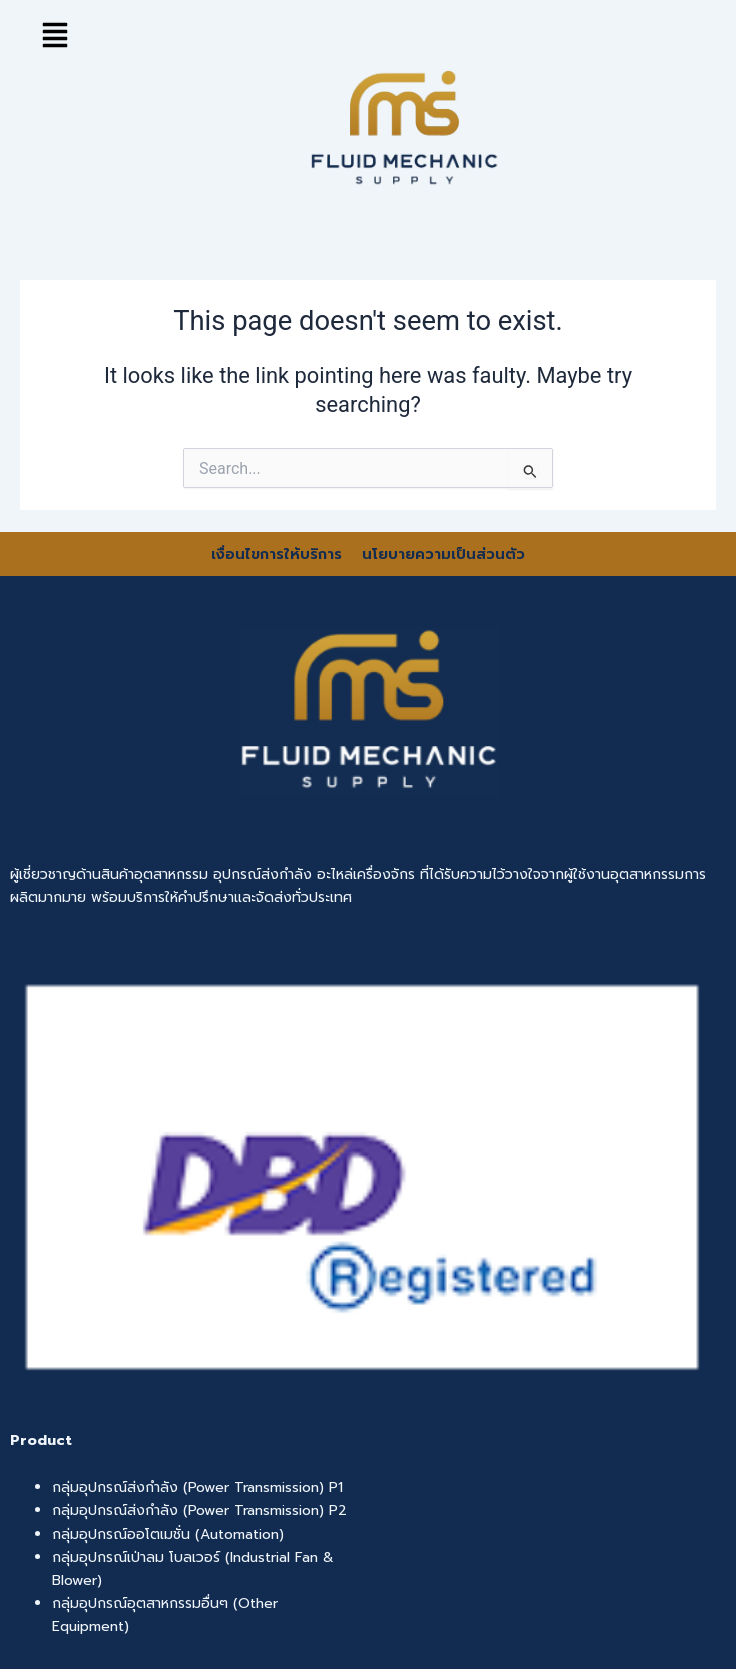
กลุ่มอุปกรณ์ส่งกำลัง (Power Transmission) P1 (197, 1487)
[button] (55, 34)
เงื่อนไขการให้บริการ (279, 554)
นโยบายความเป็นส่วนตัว (443, 554)
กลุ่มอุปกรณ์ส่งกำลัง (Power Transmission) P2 (199, 1510)
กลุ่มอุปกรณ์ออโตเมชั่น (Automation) (168, 1534)
